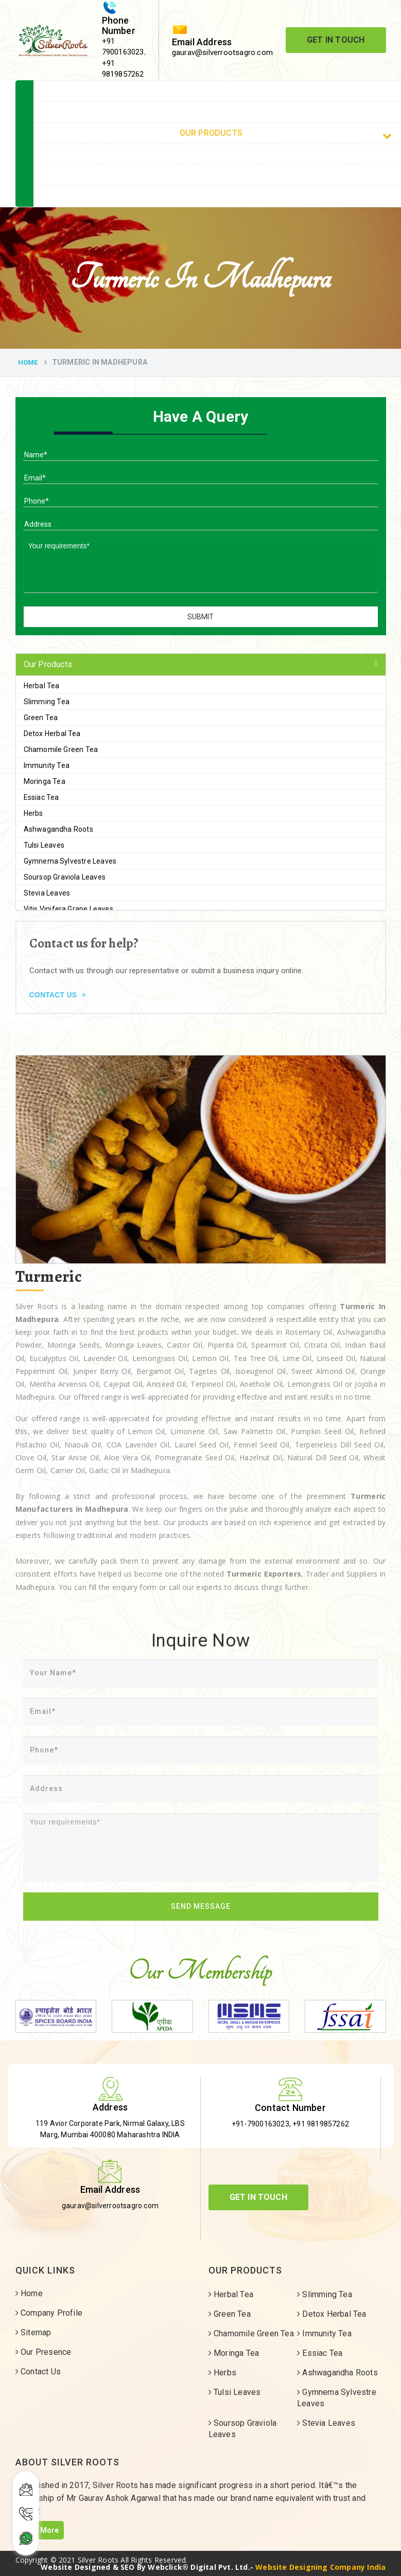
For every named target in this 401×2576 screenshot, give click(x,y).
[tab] (201, 665)
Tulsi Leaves (44, 845)
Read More (40, 2530)
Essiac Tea (41, 797)
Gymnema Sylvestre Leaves (70, 861)
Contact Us (57, 995)
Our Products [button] (48, 664)
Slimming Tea (46, 701)
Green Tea (41, 717)
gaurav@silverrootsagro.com (222, 52)
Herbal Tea (42, 686)
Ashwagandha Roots (58, 829)
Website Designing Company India (320, 2567)
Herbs (33, 813)
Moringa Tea (44, 781)
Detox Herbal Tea (52, 733)
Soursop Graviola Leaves (65, 877)
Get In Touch (335, 40)
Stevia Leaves (47, 893)
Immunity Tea (46, 765)
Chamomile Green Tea (61, 749)
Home (28, 362)
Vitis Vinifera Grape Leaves (68, 909)
